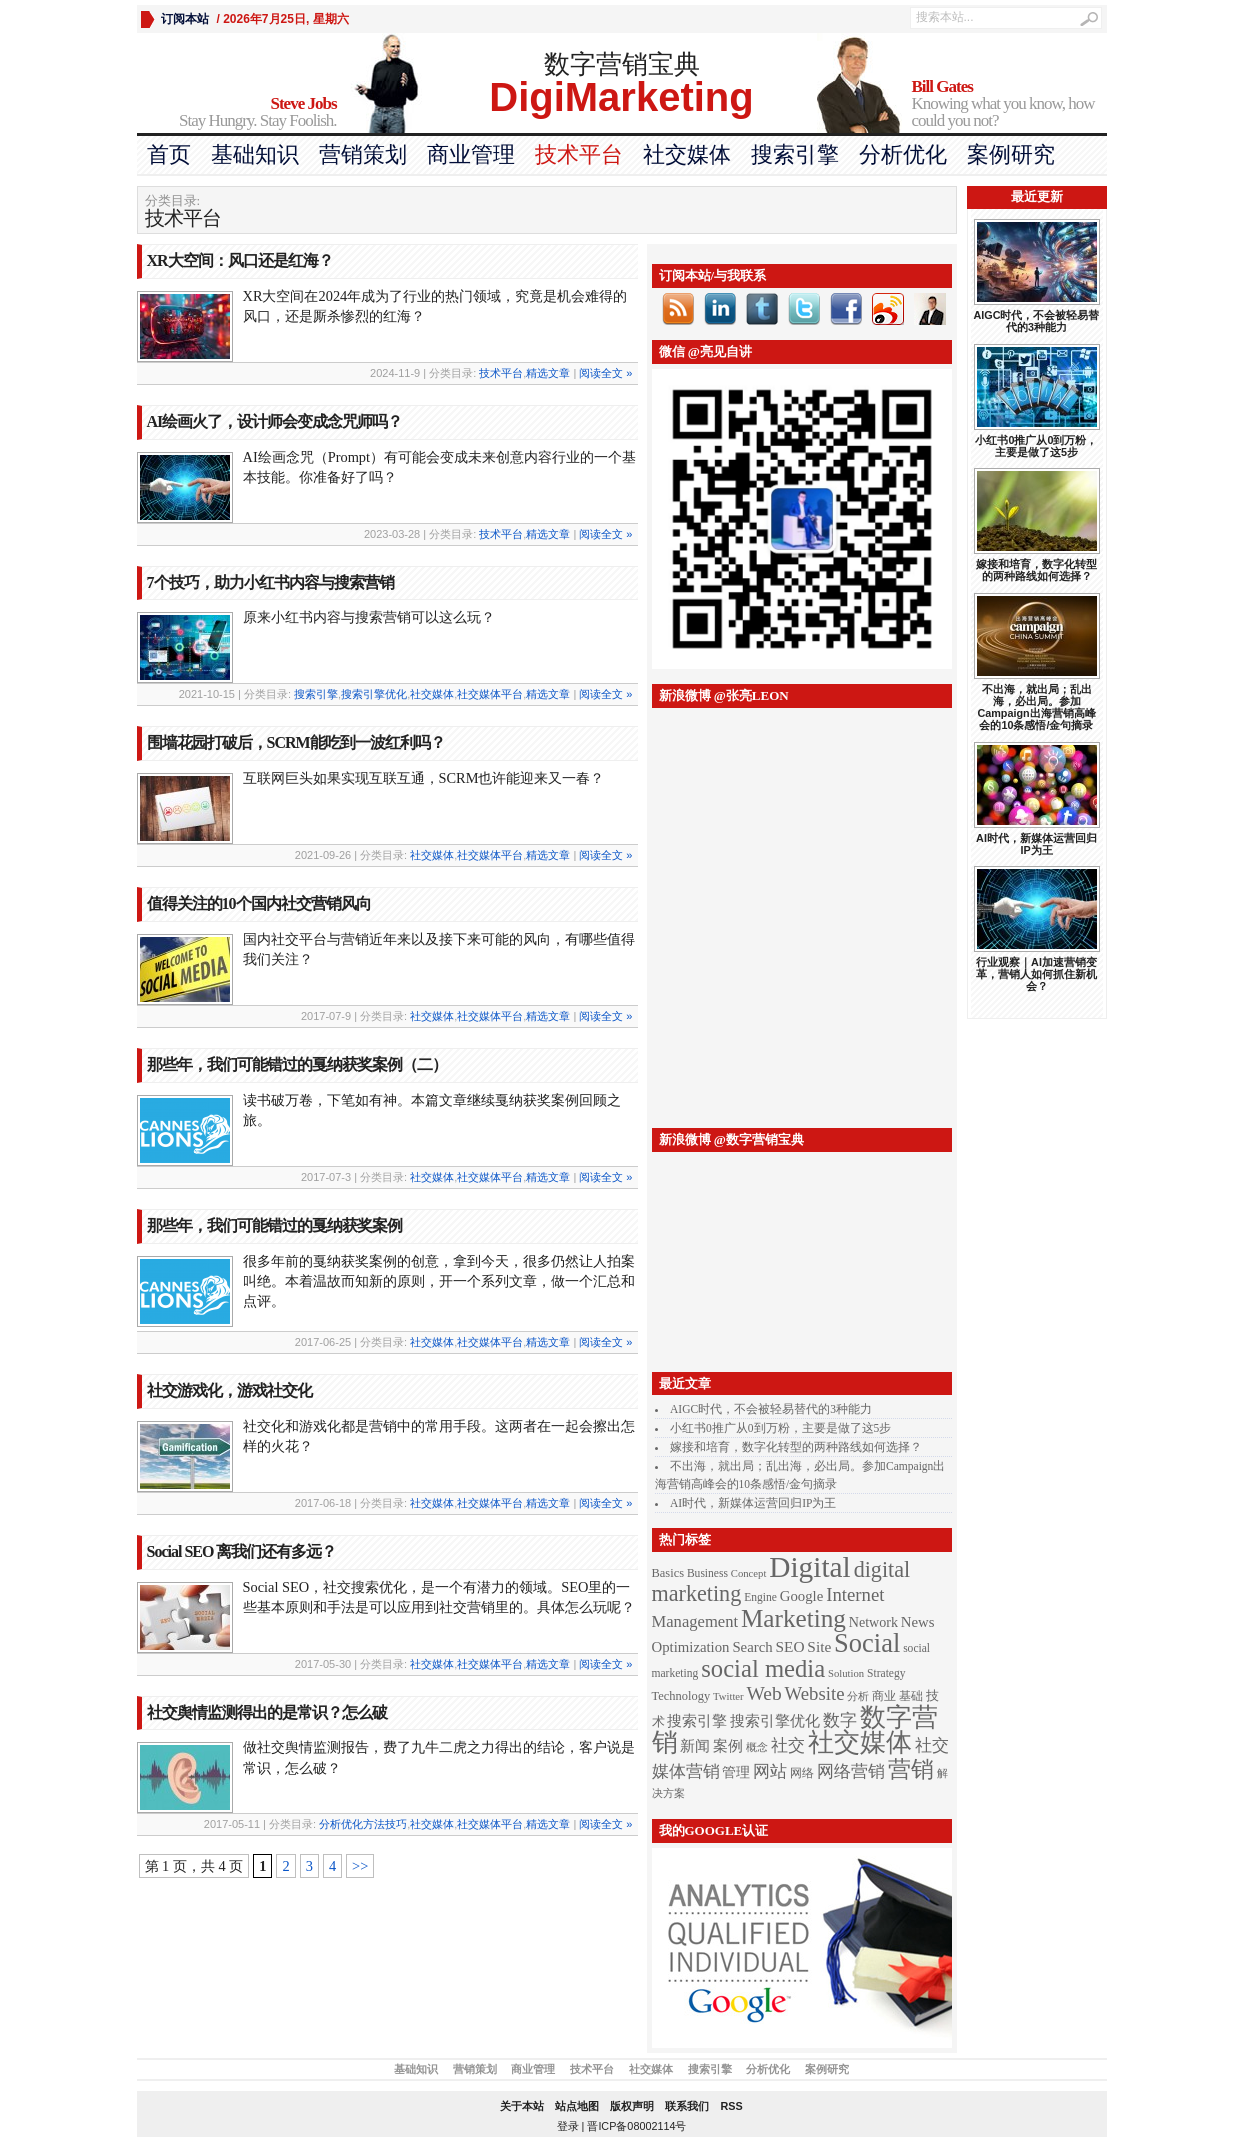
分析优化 (903, 154)
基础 (911, 1696)
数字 (840, 1720)
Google (802, 1596)
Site (819, 1646)
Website (815, 1693)
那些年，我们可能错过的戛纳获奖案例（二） (297, 1064)
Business (707, 1573)
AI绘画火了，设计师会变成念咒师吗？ (275, 421)
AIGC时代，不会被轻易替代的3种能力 (771, 1409)
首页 (169, 154)
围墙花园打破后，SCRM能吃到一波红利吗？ (296, 742)
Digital (809, 1567)
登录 (568, 2126)
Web (764, 1693)
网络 (802, 1773)
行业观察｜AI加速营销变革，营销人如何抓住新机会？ (1036, 974)
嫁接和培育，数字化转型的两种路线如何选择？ (796, 1447)
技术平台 (579, 154)
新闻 (695, 1746)
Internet (855, 1594)
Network (873, 1622)
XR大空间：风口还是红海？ (240, 260)
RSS (731, 2106)
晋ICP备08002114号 (636, 2126)
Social (867, 1643)
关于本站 (522, 2106)
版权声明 (632, 2106)
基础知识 (255, 154)
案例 (728, 1746)
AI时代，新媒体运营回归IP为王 (753, 1503)
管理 (736, 1772)
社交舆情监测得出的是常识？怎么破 (267, 1712)
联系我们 (687, 2106)
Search (752, 1647)
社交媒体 (687, 154)
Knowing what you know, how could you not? (1009, 104)
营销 (911, 1769)
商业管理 (471, 154)
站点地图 (577, 2106)
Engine (760, 1597)
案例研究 (1011, 154)
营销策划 (363, 154)
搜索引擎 (795, 154)
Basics (668, 1573)
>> (360, 1866)
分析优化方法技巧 (363, 1824)
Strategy (886, 1673)
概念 (757, 1747)
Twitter (728, 1696)
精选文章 (548, 373)
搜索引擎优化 (374, 694)
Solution (846, 1673)
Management (695, 1621)
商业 (884, 1696)
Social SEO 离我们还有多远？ (242, 1551)
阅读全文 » (605, 373)
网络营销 (851, 1771)
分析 (858, 1696)
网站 (770, 1771)
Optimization (691, 1647)
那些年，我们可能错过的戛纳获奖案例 (274, 1225)
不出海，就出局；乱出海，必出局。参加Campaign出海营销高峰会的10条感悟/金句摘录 (1036, 707)
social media (763, 1668)
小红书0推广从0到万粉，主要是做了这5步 (780, 1428)
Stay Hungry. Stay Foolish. (237, 112)
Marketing (793, 1618)
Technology (681, 1696)
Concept (749, 1573)
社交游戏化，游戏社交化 (229, 1390)
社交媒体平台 (490, 694)
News (918, 1622)
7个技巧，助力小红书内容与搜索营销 (270, 582)
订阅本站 (185, 19)
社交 (788, 1745)
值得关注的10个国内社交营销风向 (259, 903)
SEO (790, 1646)
